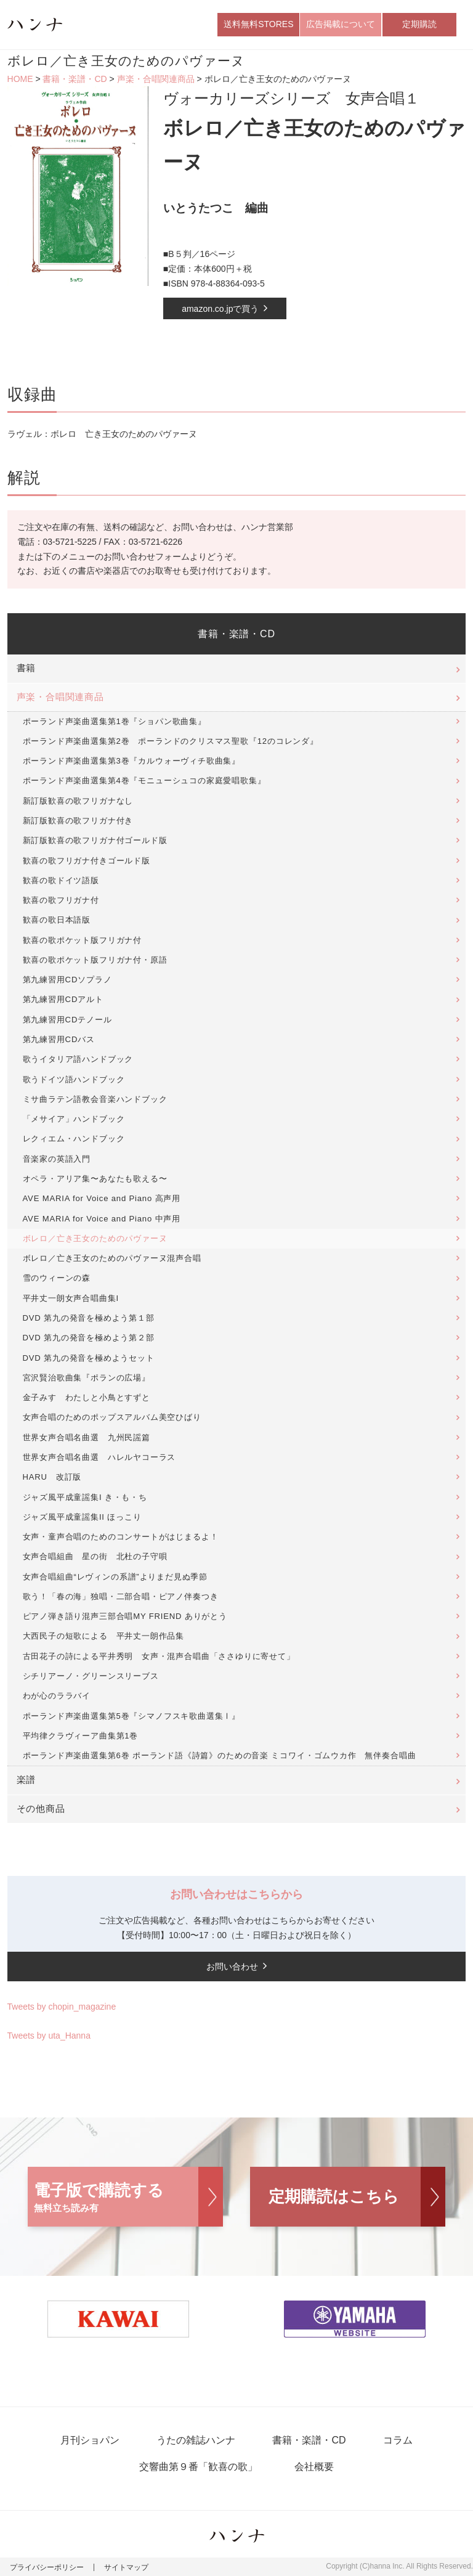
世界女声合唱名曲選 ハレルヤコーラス (99, 1457)
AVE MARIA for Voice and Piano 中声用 (101, 1218)
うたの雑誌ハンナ (195, 2440)
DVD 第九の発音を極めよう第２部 (89, 1337)
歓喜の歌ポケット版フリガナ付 (82, 940)
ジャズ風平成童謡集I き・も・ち (85, 1497)
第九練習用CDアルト (63, 999)
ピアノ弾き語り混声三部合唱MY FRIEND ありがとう (125, 1616)
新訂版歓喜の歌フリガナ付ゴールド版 (95, 840)
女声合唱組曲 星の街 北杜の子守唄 (95, 1556)
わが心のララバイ (57, 1695)
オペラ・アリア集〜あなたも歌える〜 (95, 1178)
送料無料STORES (258, 24)
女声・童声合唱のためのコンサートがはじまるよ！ (121, 1536)
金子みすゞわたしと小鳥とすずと (86, 1397)
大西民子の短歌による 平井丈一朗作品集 (104, 1636)
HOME (20, 79)
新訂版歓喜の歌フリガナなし (78, 800)
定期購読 (419, 24)
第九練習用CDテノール (67, 1019)
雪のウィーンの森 (57, 1277)
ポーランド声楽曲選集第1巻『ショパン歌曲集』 (114, 721)
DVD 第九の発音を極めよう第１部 (89, 1318)
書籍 (26, 668)
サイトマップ (126, 2567)
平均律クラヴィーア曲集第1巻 (81, 1735)
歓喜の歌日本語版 (57, 919)
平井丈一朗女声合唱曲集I (71, 1298)
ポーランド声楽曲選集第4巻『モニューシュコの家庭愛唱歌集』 (144, 780)
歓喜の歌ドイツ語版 (61, 880)
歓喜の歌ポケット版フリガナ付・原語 (95, 959)
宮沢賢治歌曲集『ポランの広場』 (86, 1377)
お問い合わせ (232, 1966)
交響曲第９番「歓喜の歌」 (198, 2466)
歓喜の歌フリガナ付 (61, 900)
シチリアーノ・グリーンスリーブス (91, 1676)
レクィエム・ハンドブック (74, 1138)
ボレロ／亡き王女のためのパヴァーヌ (95, 1238)
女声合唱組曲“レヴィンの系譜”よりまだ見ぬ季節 (115, 1576)
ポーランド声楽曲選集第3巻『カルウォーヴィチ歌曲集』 (132, 760)
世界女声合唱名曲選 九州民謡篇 (86, 1437)
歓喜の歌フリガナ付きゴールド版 (86, 860)
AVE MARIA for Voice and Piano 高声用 (101, 1198)
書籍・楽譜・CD (74, 79)
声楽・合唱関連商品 (156, 79)
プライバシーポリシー (47, 2567)
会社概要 (314, 2466)
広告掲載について (340, 24)
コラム (398, 2440)
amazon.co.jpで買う (220, 309)
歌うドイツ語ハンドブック (74, 1079)
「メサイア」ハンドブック (74, 1118)
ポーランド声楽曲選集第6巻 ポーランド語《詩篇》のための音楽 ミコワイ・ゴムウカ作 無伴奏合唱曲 (219, 1755)
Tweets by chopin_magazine (61, 2006)
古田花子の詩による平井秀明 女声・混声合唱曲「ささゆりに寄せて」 (159, 1656)
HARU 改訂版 (52, 1477)
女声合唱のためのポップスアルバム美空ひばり (112, 1417)
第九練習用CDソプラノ (67, 979)
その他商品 (41, 1809)
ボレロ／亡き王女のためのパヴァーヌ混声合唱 (112, 1258)
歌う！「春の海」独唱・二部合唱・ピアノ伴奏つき (121, 1596)
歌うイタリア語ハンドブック (78, 1059)
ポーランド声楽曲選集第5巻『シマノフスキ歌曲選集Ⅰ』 (132, 1716)
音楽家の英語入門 (57, 1159)
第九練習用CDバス (59, 1039)
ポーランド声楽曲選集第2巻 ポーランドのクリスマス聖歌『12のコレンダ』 (170, 741)
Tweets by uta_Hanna (49, 2035)
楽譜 (26, 1780)
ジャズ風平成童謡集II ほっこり (82, 1517)
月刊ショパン (89, 2440)
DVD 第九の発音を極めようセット (89, 1358)
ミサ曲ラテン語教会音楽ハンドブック (95, 1099)
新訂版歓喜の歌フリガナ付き (78, 820)
